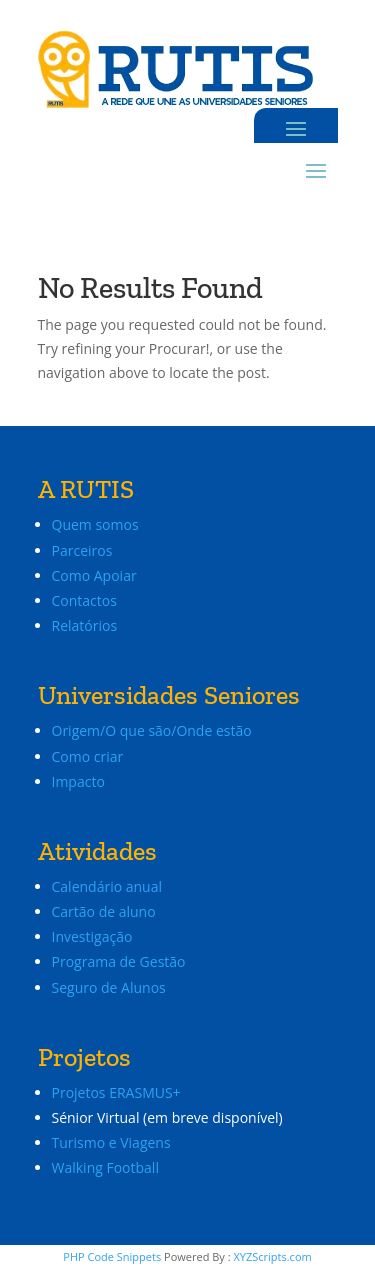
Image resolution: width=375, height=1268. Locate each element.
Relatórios (85, 625)
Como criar (88, 756)
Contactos (84, 600)
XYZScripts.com (272, 1256)
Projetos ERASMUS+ (118, 1092)
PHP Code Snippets (112, 1256)
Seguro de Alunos (109, 987)
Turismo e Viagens (111, 1142)
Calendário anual (107, 886)
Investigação (92, 936)
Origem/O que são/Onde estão (152, 730)
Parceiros (82, 550)
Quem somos (95, 524)
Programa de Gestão (119, 961)
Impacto (78, 781)
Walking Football (105, 1167)
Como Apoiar (94, 575)
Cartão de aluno (104, 911)
